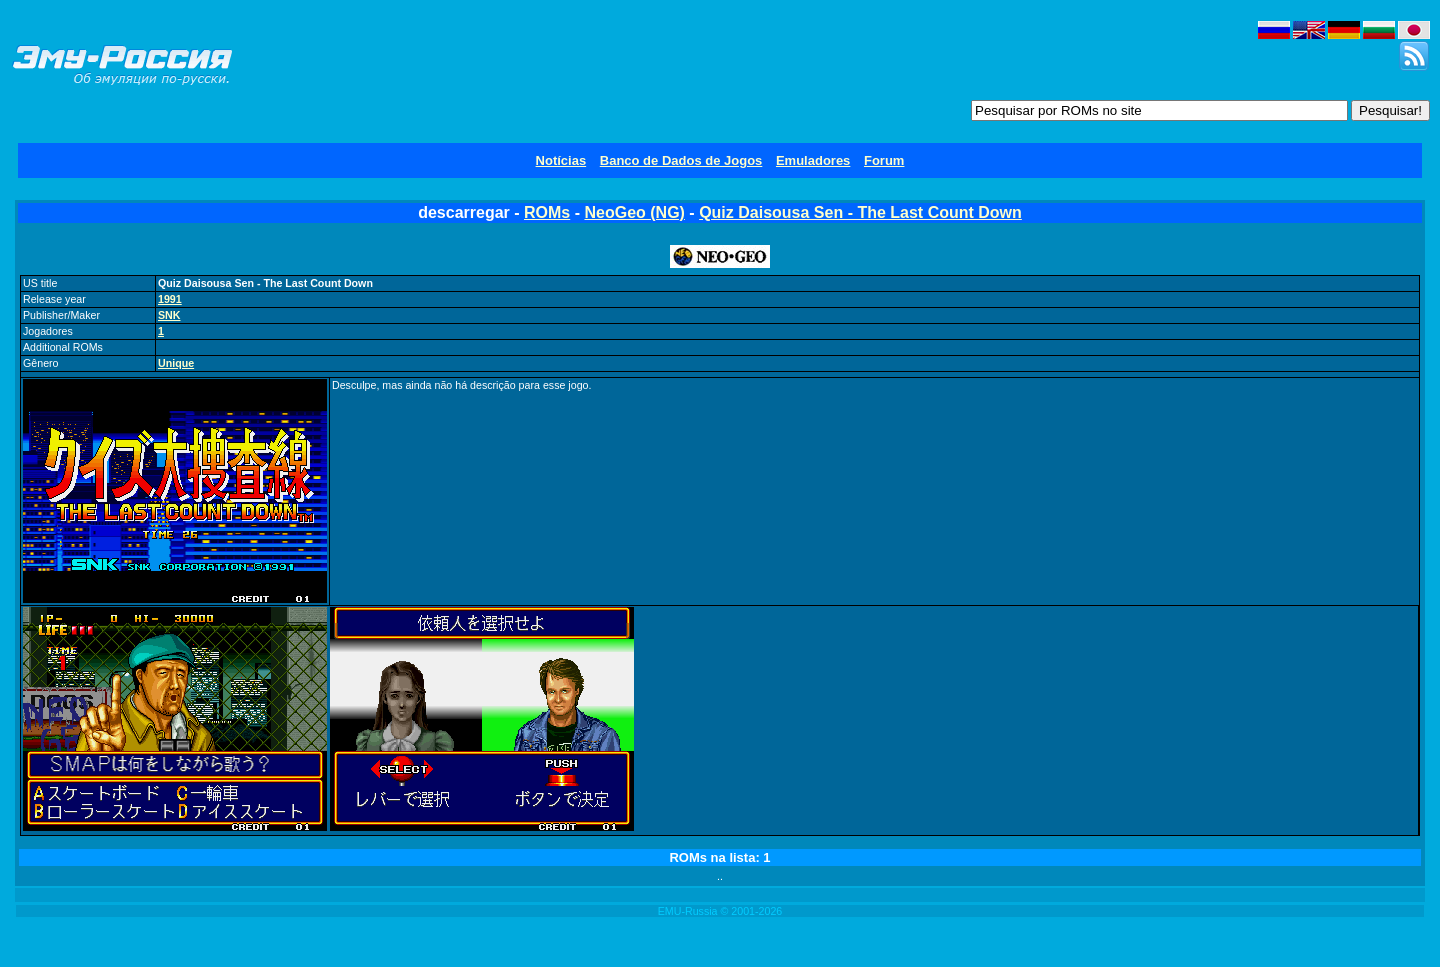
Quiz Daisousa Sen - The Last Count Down (860, 212)
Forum (884, 160)
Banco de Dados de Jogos (681, 160)
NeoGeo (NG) (634, 212)
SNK (169, 315)
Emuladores (813, 160)
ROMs (547, 212)
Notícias (561, 160)
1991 (170, 299)
